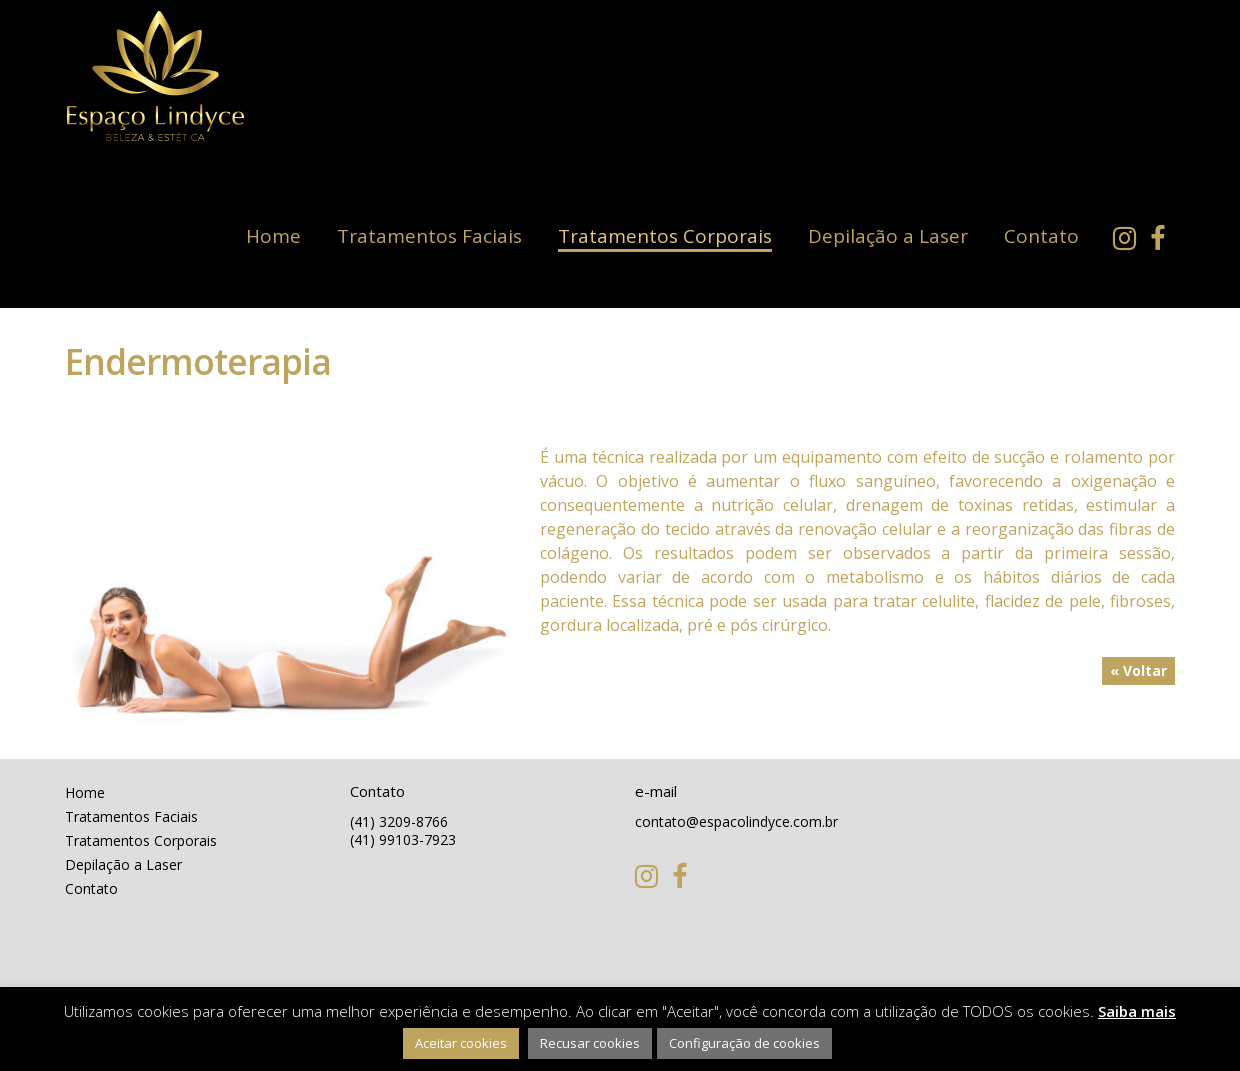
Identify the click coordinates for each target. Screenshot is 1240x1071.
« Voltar (1138, 670)
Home (273, 236)
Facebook (1162, 238)
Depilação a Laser (888, 236)
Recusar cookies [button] (590, 1043)
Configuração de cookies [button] (744, 1043)
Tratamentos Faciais (429, 236)
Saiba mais (1137, 1011)
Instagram (1129, 238)
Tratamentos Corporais (665, 236)
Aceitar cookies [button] (461, 1043)
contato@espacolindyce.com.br (736, 822)
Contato (1041, 236)
